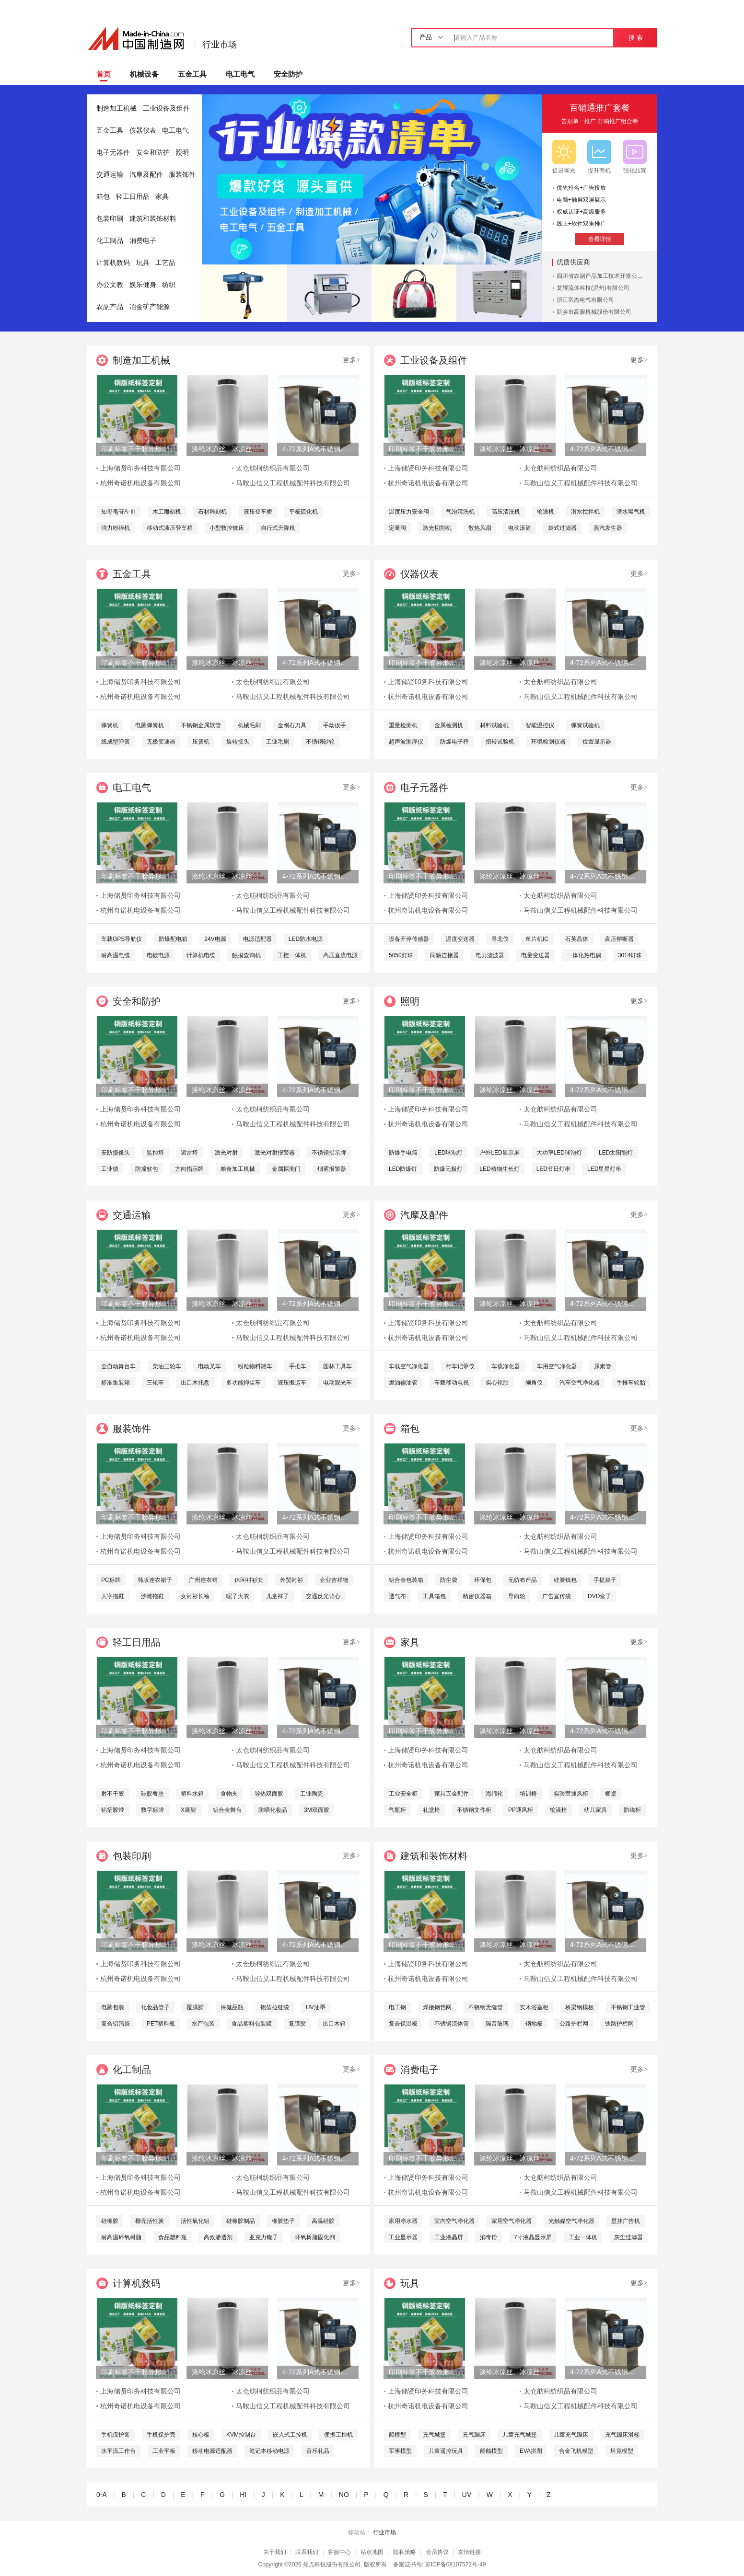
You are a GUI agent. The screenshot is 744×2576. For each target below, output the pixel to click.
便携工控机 (338, 2434)
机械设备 (144, 74)
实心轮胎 (497, 1382)
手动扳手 (334, 725)
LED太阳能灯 (616, 1152)
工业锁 (109, 1169)
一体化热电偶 (584, 955)
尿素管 (602, 1366)
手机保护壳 (161, 2434)
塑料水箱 (192, 1793)
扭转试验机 (500, 741)
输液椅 (558, 1810)
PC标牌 (111, 1580)
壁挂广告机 (625, 2221)
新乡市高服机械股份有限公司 (594, 312)
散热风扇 (479, 528)
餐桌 (610, 1793)
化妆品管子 (155, 2007)
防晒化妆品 (272, 1810)
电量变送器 (535, 955)
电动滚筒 (519, 528)
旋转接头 (237, 741)
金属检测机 (448, 725)
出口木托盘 (195, 1382)
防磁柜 (632, 1810)
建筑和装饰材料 (152, 218)
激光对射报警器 (275, 1152)
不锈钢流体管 (451, 2023)
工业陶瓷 (311, 1793)
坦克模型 (621, 2451)
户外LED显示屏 (499, 1152)
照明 (182, 152)
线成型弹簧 (115, 741)
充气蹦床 (474, 2434)
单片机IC (536, 939)
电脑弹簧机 (149, 725)
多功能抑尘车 (243, 1382)
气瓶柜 (397, 1810)
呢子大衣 (237, 1596)
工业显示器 (403, 2237)
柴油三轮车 (166, 1366)
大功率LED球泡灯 (559, 1152)
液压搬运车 (292, 1382)
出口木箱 (334, 2023)
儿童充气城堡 (519, 2434)
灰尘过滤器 (628, 2237)
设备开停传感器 (409, 939)
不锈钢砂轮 (320, 741)
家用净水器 (403, 2221)
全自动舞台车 (118, 1366)
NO (344, 2494)
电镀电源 (158, 955)
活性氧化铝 (195, 2221)
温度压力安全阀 (409, 511)
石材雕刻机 (212, 511)
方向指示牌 (189, 1169)
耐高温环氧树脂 (121, 2237)
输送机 (545, 511)
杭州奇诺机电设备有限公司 (140, 483)
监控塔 (155, 1152)
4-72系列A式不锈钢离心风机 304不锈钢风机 (317, 449)
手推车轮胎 (630, 1382)
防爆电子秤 (454, 741)
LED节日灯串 (553, 1169)
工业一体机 (583, 2237)
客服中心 (339, 2552)
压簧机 (200, 741)
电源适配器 (257, 939)
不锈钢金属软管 (201, 725)
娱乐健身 (142, 284)
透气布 (397, 1596)
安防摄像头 (115, 1152)
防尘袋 (448, 1580)
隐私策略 (404, 2552)
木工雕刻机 (166, 511)
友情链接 (469, 2552)
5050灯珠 (401, 955)
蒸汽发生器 (607, 528)
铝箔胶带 (112, 1810)
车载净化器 (505, 1366)
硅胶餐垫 (152, 1793)
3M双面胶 (316, 1810)
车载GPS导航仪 (121, 939)
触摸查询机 (246, 955)
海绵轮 (494, 1793)
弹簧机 (109, 725)
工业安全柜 (403, 1793)
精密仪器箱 (477, 1596)
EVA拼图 (531, 2451)
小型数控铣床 (226, 528)
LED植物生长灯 (499, 1169)
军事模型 (400, 2451)
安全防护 (288, 74)
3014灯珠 (630, 955)
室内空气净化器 (454, 2221)
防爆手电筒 (403, 1152)
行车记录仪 (460, 1366)
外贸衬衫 (291, 1580)
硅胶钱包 (565, 1580)
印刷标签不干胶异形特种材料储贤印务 (136, 449)
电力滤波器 (490, 955)
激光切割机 (437, 528)
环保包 (482, 1580)
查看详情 (599, 239)
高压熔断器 (619, 939)
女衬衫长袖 (195, 1596)
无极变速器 (161, 741)
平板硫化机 (303, 511)
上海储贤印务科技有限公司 (140, 468)
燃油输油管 (403, 1382)
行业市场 (219, 44)
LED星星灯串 (604, 1169)
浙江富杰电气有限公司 (585, 300)
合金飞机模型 (576, 2451)
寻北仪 (500, 939)
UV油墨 (316, 2007)
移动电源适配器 (212, 2451)
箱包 (103, 196)
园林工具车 (337, 1366)
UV (466, 2494)
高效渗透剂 (218, 2237)
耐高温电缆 (115, 955)
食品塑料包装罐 (252, 2023)
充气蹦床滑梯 (622, 2434)
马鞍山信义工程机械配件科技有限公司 (293, 483)
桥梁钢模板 (579, 2007)
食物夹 (229, 1793)
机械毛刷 (249, 725)
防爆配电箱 (173, 939)
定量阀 (397, 528)
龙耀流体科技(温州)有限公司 (593, 288)
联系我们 (306, 2552)
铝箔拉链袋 (274, 2007)
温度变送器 (460, 939)
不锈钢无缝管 (485, 2007)
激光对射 (226, 1152)
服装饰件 (182, 174)
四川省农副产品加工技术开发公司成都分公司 (614, 276)
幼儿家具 (595, 1810)
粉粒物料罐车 (255, 1366)
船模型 (397, 2434)
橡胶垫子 (283, 2221)
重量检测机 (403, 725)
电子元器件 (113, 152)
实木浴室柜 (534, 2007)
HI (243, 2494)
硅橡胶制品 (240, 2221)
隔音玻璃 (497, 2023)
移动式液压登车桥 (170, 528)
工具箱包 (434, 1596)
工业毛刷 (277, 741)
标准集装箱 (115, 1382)
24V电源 (215, 939)
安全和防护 (153, 152)
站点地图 (372, 2552)
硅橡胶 (109, 2221)
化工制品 (109, 240)
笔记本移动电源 (269, 2451)
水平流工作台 (118, 2451)
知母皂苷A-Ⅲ (118, 511)
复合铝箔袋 (115, 2023)
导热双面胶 (269, 1793)
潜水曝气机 (630, 511)
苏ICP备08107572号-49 (455, 2564)
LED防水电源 (306, 939)
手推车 (297, 1366)
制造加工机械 (116, 108)
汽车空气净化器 (579, 1382)
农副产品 (109, 306)
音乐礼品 (317, 2451)
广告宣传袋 (556, 1596)
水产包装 (203, 2023)
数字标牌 (152, 1810)
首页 (103, 74)
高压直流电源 (340, 955)
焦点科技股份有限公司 (331, 2564)
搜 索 (635, 37)
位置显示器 (596, 741)
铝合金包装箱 (406, 1580)
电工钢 (397, 2007)
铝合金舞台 (227, 1810)
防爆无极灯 (448, 1169)
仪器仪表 (142, 130)
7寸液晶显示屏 (533, 2237)
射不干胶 (112, 1793)
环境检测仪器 (548, 741)
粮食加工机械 (238, 1169)
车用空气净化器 (557, 1366)
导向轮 (516, 1596)
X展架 (188, 1810)
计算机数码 (113, 262)
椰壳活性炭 (149, 2221)
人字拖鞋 (112, 1596)
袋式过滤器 (562, 528)
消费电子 (142, 240)
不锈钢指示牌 (329, 1152)
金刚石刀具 (292, 725)
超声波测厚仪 (406, 741)
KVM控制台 (241, 2434)
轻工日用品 (133, 196)
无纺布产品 (522, 1580)
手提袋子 (604, 1580)
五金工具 (192, 74)
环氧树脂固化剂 (315, 2237)
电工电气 (240, 74)
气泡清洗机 (460, 511)
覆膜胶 (195, 2007)
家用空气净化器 (511, 2221)
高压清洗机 (505, 511)
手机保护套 (115, 2434)
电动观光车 (337, 1382)
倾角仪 (534, 1382)
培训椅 (528, 1793)
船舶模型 (491, 2451)
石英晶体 (576, 939)
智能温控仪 (539, 725)
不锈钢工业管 (628, 2007)
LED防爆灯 (403, 1169)
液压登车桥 (258, 511)
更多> (351, 360)
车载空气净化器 (409, 1366)
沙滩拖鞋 (152, 1596)
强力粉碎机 (115, 528)
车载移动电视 (451, 1382)
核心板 (200, 2434)
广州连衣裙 (203, 1580)
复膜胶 (297, 2023)
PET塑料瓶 (161, 2023)
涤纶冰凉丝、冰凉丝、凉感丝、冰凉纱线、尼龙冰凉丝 (227, 449)
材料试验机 (494, 725)
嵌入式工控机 (290, 2434)
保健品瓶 (232, 2007)
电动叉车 (209, 1366)
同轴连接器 (444, 955)
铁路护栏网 (619, 2023)
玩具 (143, 262)
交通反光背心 (323, 1596)
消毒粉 (488, 2237)
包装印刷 (109, 218)
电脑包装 (112, 2007)
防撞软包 (146, 1169)
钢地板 (534, 2023)
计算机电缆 (200, 955)
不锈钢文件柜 (474, 1810)
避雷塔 (189, 1152)
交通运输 (109, 174)
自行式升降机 (278, 528)
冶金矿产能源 (149, 306)
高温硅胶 (323, 2221)
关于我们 (274, 2552)
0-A (101, 2494)
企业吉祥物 (334, 1580)
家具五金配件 (451, 1793)
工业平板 (163, 2451)
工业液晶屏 (448, 2237)
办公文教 (109, 284)
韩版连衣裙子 (155, 1580)
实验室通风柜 (571, 1793)
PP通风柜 (520, 1810)
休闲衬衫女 (248, 1580)
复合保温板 (403, 2023)
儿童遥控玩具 (446, 2451)
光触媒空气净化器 (571, 2221)
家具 (162, 196)
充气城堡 (434, 2434)
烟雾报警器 (331, 1169)
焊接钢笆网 (437, 2007)
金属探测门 (286, 1169)
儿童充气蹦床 (571, 2434)
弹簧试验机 (585, 725)
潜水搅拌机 (585, 511)
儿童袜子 (277, 1596)
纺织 (168, 284)
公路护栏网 (573, 2023)
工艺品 (165, 262)
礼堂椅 (431, 1810)
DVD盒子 (599, 1596)
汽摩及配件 (146, 174)
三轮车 (155, 1382)
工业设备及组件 (166, 108)
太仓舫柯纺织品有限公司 (273, 468)
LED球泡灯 (448, 1152)
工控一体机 (292, 955)
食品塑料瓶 (172, 2237)
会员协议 (437, 2552)
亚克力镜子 (263, 2237)
